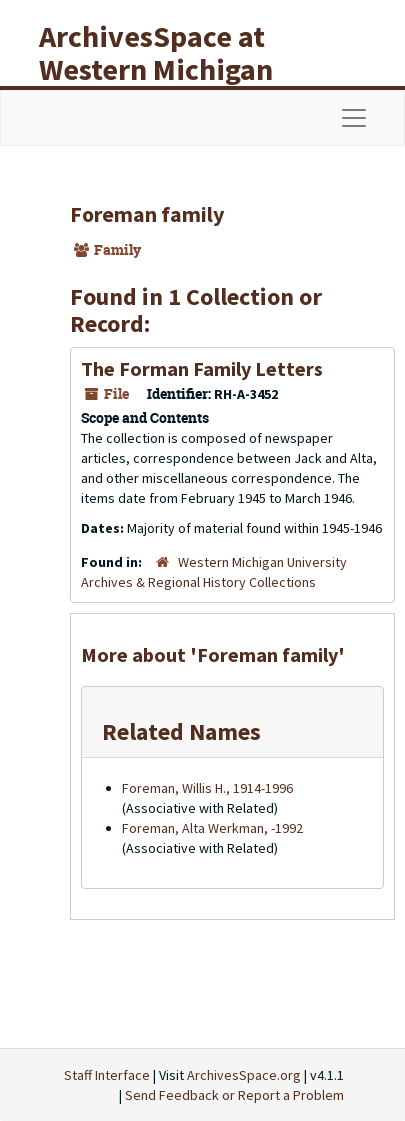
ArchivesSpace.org (244, 1075)
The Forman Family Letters (202, 368)
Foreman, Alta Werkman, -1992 (212, 828)
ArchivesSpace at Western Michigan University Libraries (171, 69)
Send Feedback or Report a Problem (234, 1095)
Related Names (181, 731)
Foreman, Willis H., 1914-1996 (207, 788)
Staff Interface (107, 1075)
